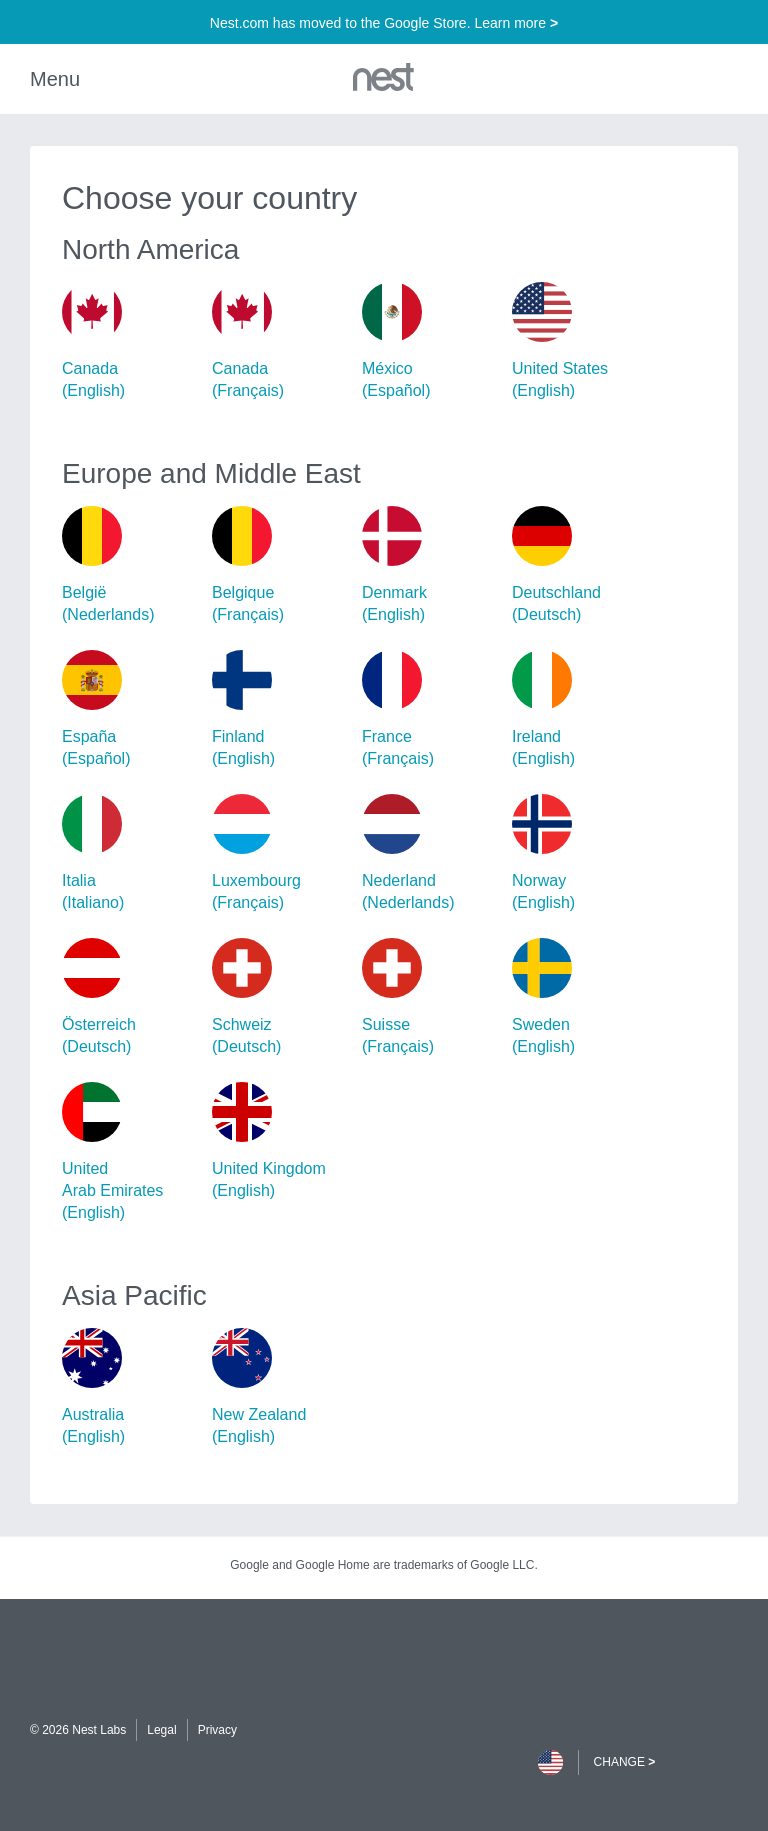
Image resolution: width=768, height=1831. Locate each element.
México (429, 342)
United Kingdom (279, 1142)
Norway (579, 854)
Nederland (429, 854)
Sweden (579, 998)
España (129, 710)
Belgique (279, 566)
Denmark (429, 566)
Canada (129, 342)
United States (579, 342)
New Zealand (279, 1388)
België (129, 566)
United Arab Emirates (129, 1153)
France (429, 710)
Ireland (579, 710)
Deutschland (579, 566)
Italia (129, 854)
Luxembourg (279, 854)
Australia (129, 1388)
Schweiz (279, 998)
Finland (279, 710)
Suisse (429, 998)
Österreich (129, 998)
